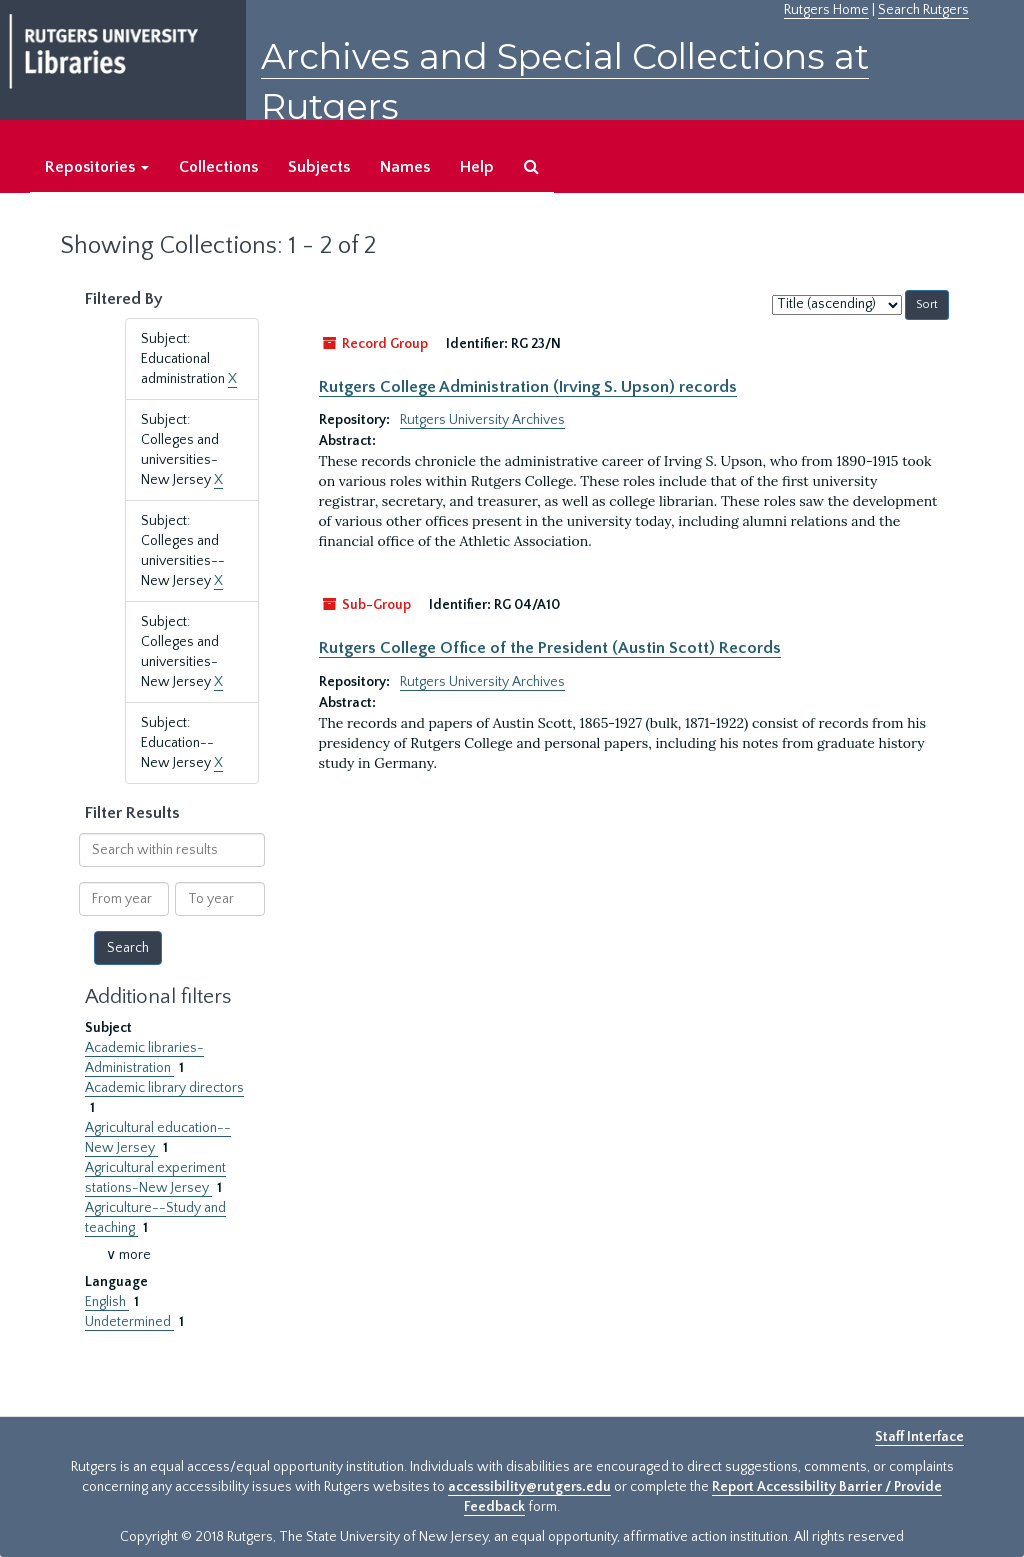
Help (477, 167)
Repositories (97, 167)
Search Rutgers (923, 10)
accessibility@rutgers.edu (529, 1487)
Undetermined (129, 1322)
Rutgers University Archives (482, 420)
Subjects (319, 167)
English (107, 1302)
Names (405, 167)
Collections (218, 167)
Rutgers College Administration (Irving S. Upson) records (528, 387)
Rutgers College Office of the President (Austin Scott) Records (550, 648)
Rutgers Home (826, 10)
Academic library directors (164, 1088)
